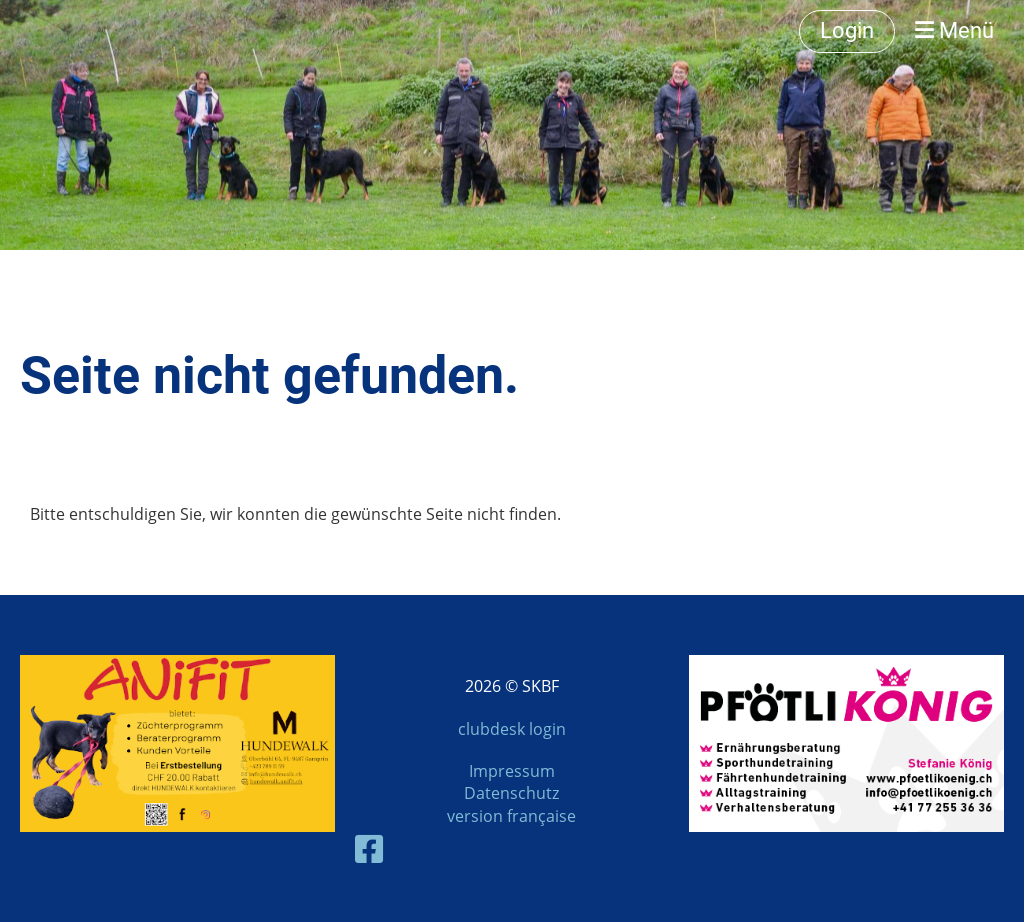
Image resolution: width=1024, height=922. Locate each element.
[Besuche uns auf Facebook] (369, 848)
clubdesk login (512, 729)
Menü (954, 30)
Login (847, 30)
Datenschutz (511, 793)
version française (511, 816)
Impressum (512, 771)
